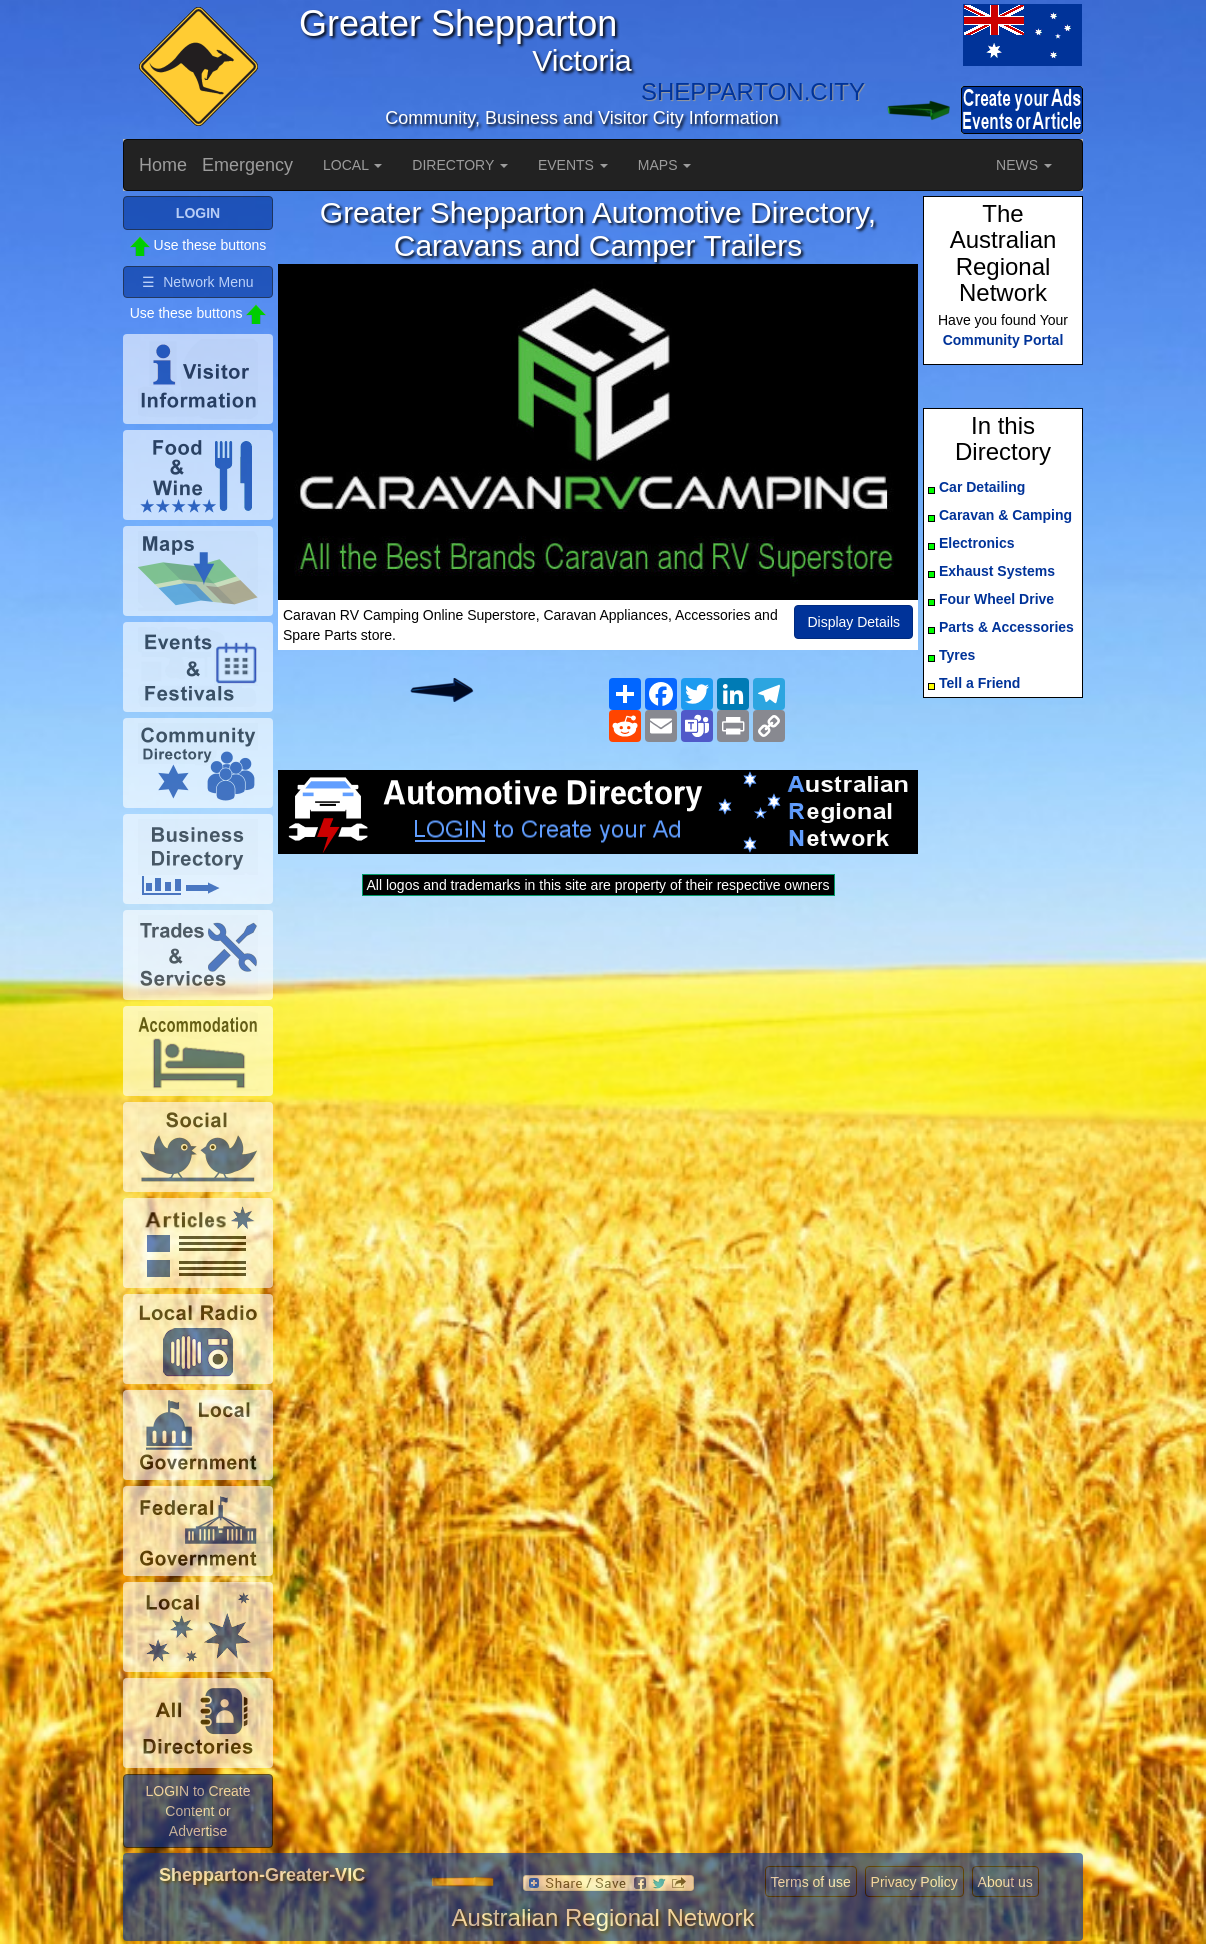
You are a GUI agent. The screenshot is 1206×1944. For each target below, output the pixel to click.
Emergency (247, 165)
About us (1005, 1882)
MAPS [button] (665, 165)
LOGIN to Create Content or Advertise (197, 1811)
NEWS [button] (1024, 165)
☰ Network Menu (197, 282)
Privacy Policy (914, 1882)
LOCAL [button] (352, 165)
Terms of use (811, 1882)
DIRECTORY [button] (460, 165)
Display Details (853, 622)
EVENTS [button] (573, 165)
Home (163, 165)
